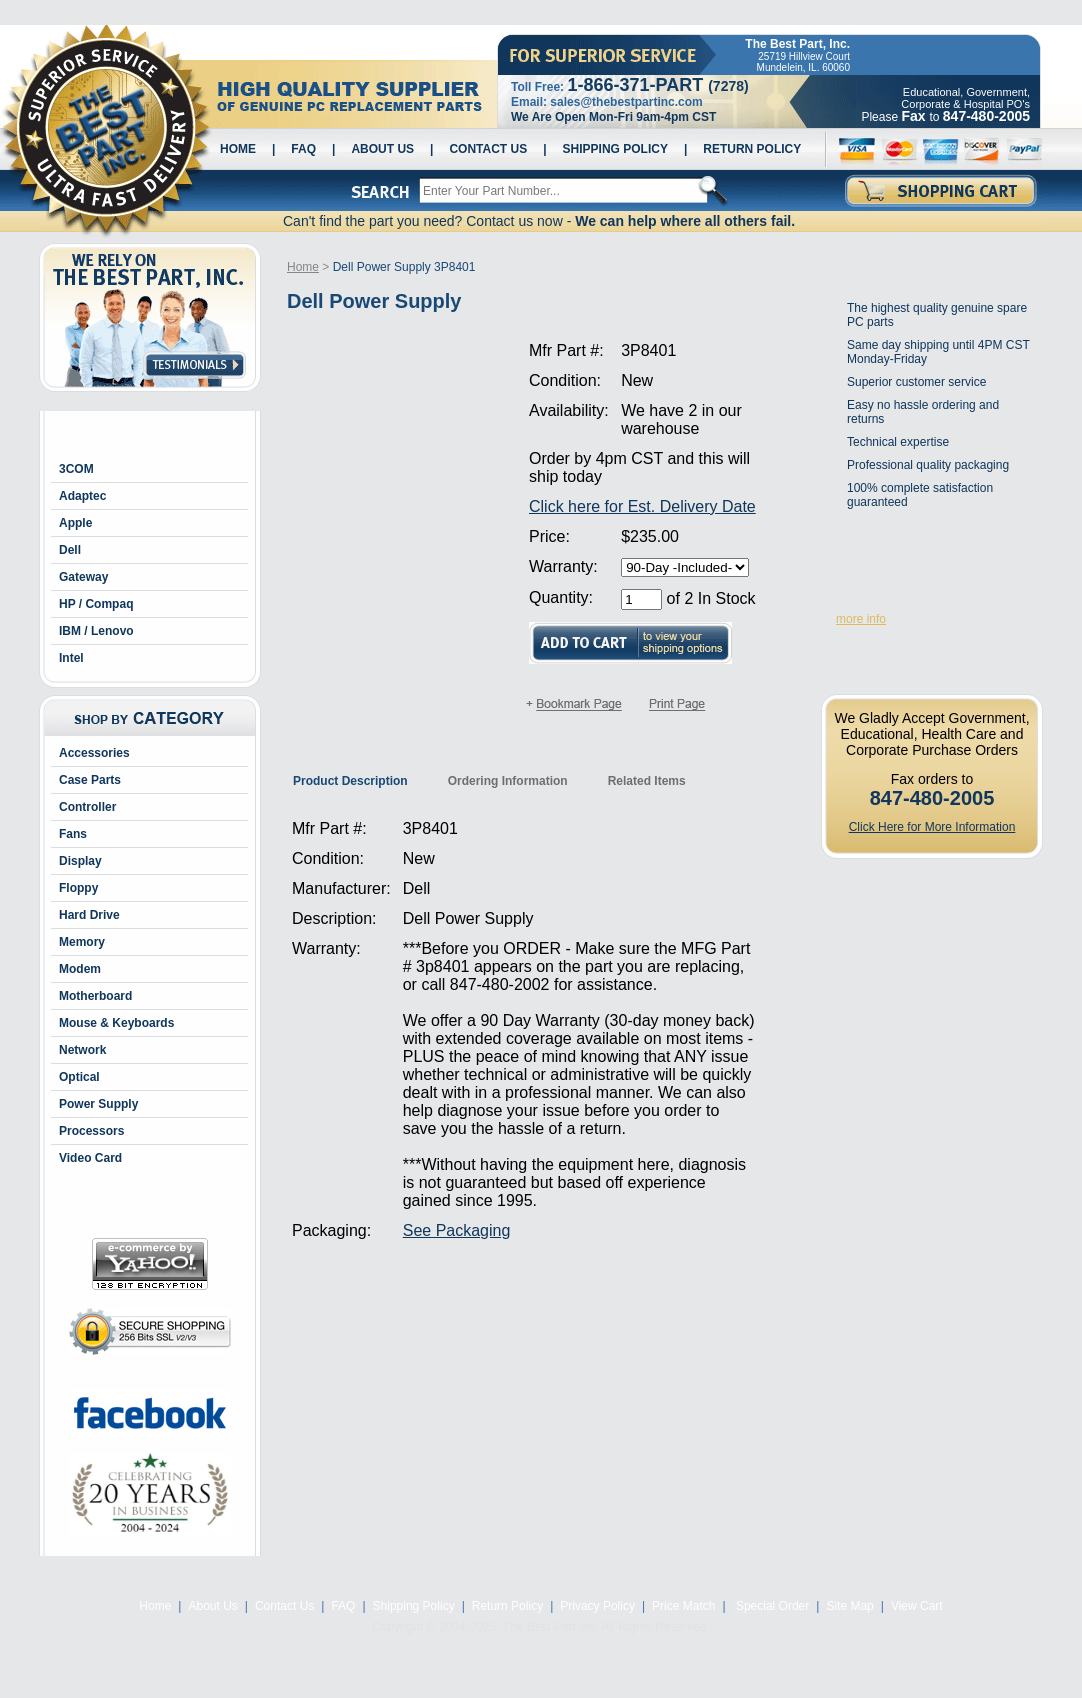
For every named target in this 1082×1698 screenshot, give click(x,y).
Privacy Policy (597, 1606)
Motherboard (95, 996)
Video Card (90, 1158)
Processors (91, 1131)
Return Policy (752, 149)
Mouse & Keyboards (116, 1023)
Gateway (83, 577)
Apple (75, 523)
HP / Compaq (96, 604)
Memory (82, 942)
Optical (79, 1077)
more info (861, 619)
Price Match (683, 1606)
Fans (73, 834)
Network (82, 1050)
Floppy (78, 888)
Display (80, 861)
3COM (76, 469)
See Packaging (457, 1230)
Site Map (849, 1606)
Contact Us (488, 149)
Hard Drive (89, 915)
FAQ (303, 149)
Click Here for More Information (932, 827)
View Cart (917, 1606)
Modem (80, 969)
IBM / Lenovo (96, 631)
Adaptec (82, 496)
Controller (87, 807)
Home (238, 149)
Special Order (771, 1606)
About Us (382, 149)
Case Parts (90, 780)
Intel (71, 658)
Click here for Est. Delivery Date (642, 506)
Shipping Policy (615, 149)
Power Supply (98, 1104)
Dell (70, 550)
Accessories (94, 753)
